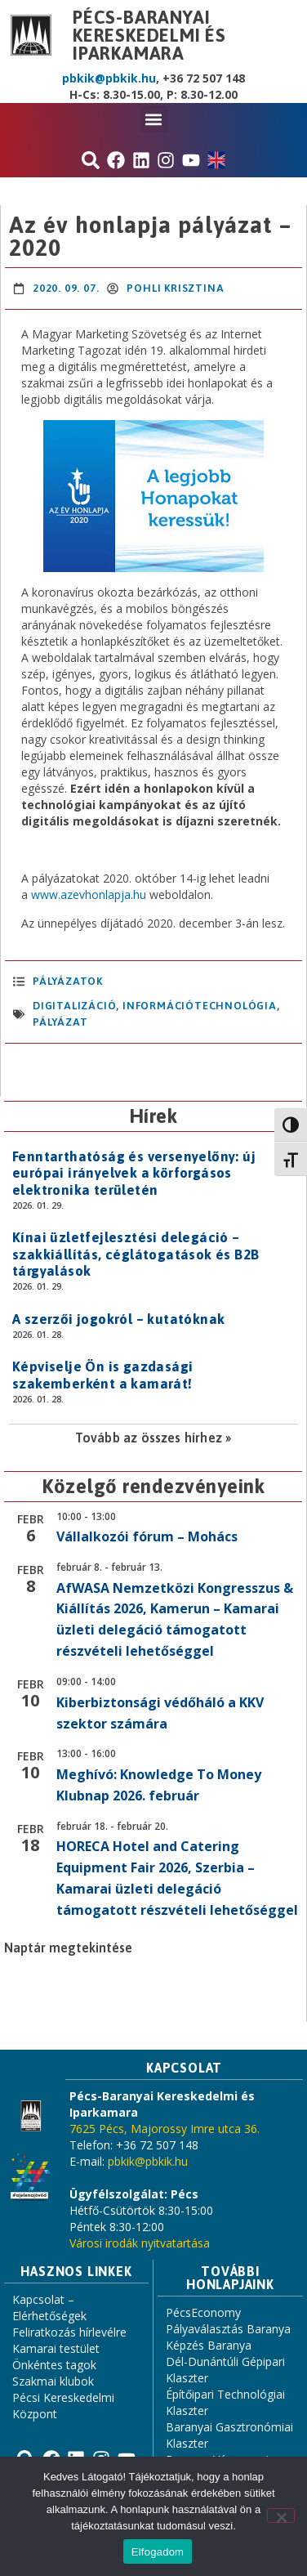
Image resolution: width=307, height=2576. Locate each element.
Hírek (153, 1116)
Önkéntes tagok (54, 2365)
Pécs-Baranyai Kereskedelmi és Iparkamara (149, 35)
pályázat (60, 1022)
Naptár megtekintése (68, 1947)
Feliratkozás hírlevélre (69, 2332)
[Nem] (281, 2515)
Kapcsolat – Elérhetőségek (49, 2307)
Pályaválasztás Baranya (228, 2329)
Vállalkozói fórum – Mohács (147, 1536)
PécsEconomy (203, 2312)
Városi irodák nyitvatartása (139, 2243)
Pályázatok (68, 981)
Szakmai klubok (53, 2381)
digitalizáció (74, 1006)
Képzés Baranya (208, 2345)
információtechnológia (199, 1006)
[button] (153, 118)
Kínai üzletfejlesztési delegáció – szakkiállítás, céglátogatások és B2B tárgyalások (135, 1254)
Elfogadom (157, 2552)
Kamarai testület (56, 2348)
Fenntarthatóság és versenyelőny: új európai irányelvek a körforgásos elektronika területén (134, 1173)
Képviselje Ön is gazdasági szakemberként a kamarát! (102, 1374)
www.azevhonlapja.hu (88, 894)
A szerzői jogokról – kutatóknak (118, 1319)
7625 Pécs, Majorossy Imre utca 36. (164, 2128)
